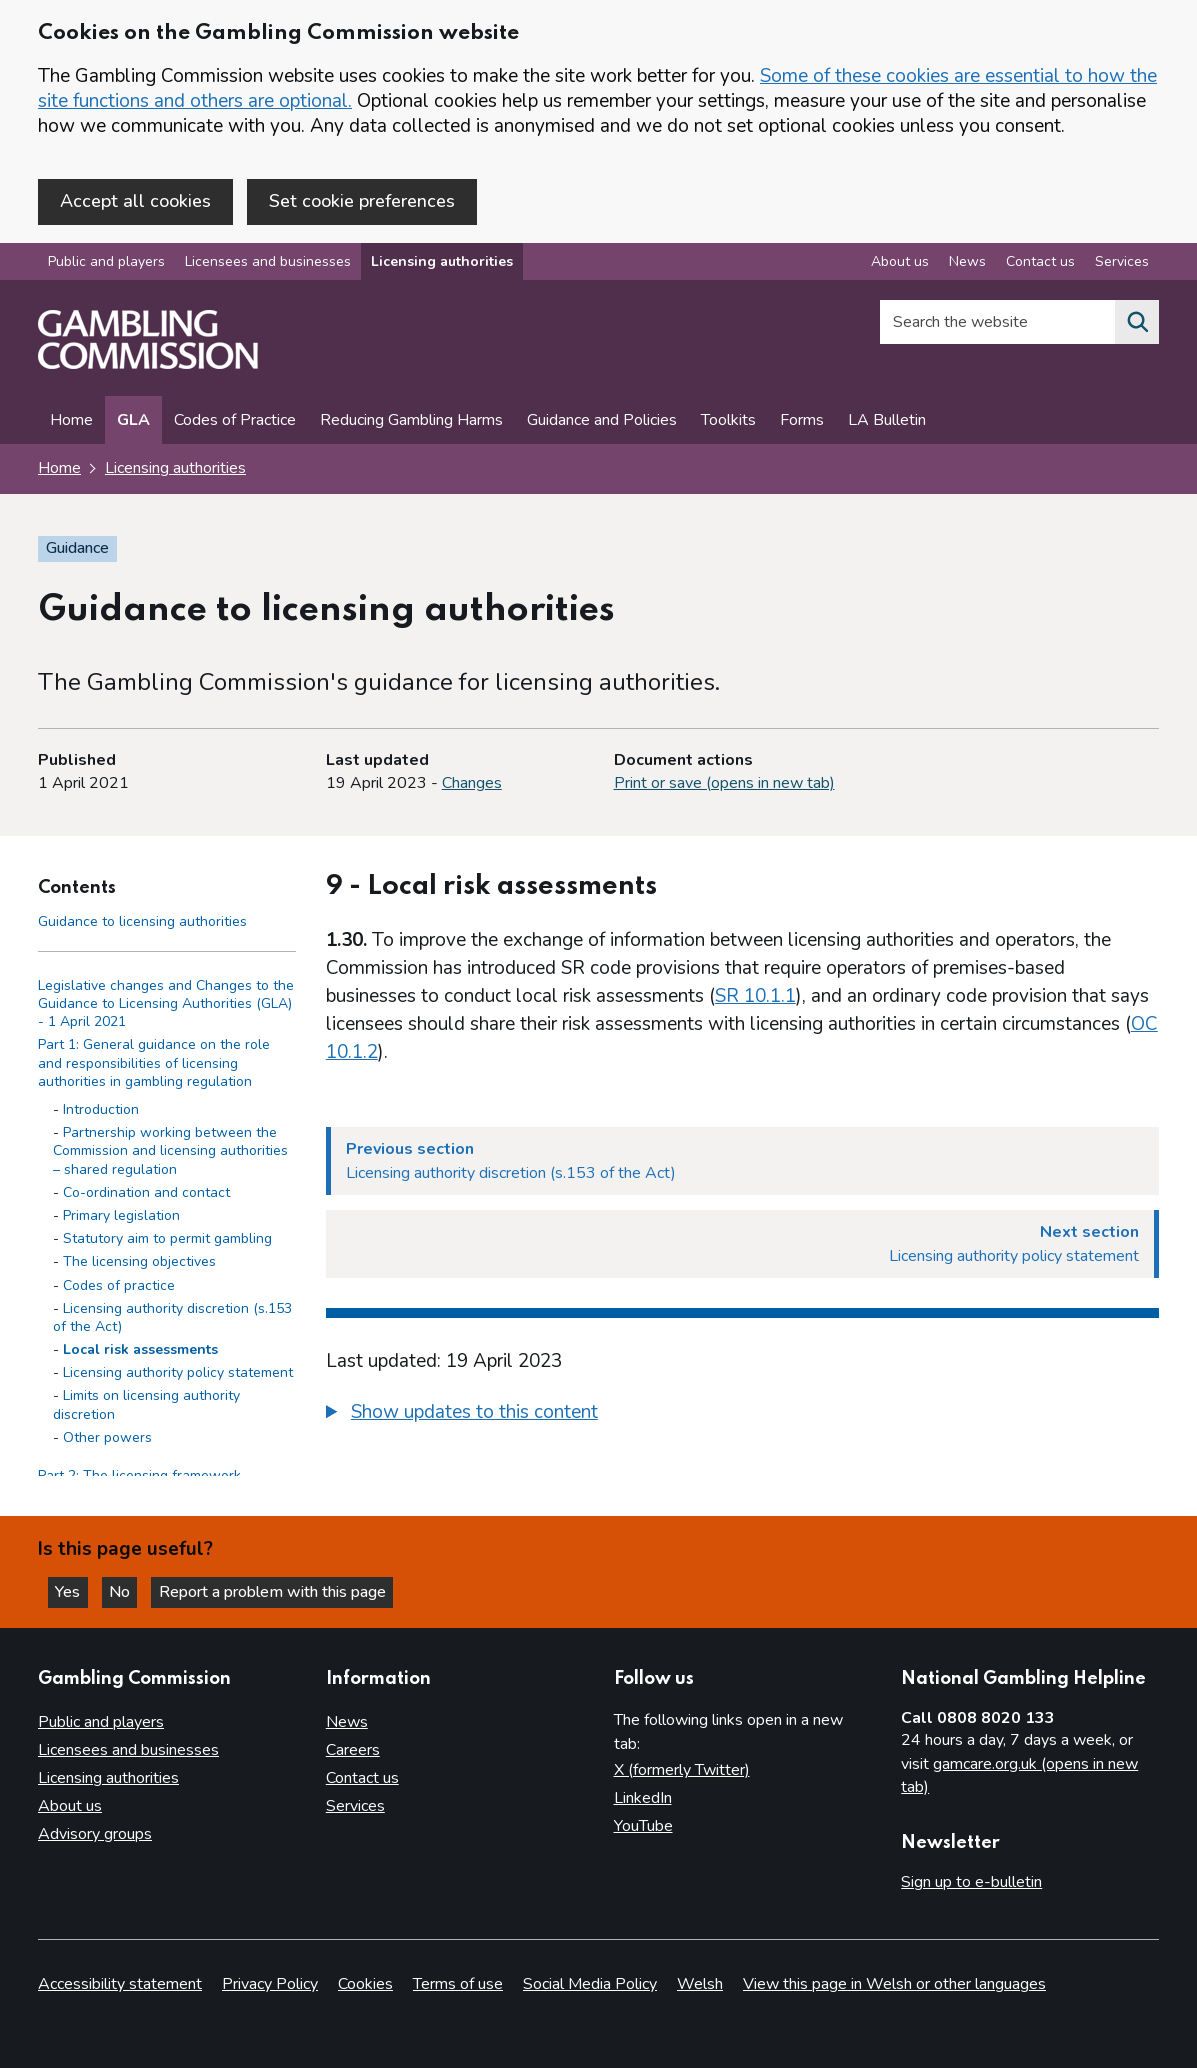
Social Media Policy (590, 1984)
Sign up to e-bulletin (971, 1883)
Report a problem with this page (280, 1591)
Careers (353, 1750)
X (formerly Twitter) (682, 1770)
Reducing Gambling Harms (411, 422)
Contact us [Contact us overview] (1040, 263)
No (129, 1591)
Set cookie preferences (362, 201)
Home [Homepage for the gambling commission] (59, 470)
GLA (133, 422)
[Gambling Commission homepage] (148, 366)
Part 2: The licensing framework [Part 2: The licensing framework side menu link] (139, 1477)
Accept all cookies (135, 201)
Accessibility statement (120, 1984)
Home (71, 422)
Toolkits (728, 422)
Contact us (362, 1778)
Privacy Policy (270, 1984)
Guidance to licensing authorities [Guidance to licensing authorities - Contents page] (142, 922)
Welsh (700, 1984)
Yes (74, 1591)
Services (355, 1806)
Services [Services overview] (1122, 263)
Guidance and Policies (602, 422)
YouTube (643, 1826)
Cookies (365, 1984)
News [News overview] (967, 263)
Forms (802, 422)
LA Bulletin (887, 422)
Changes (472, 785)
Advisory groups (95, 1834)
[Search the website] (1137, 324)
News (347, 1722)
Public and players (106, 263)
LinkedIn (643, 1798)
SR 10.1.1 (755, 997)
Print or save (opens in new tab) (724, 785)
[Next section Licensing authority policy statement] (742, 1245)
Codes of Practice (235, 422)
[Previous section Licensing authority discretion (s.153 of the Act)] (742, 1162)
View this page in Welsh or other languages (894, 1984)
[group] (742, 1416)
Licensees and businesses (268, 263)
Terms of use (458, 1984)
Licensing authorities (442, 263)
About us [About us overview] (900, 263)
